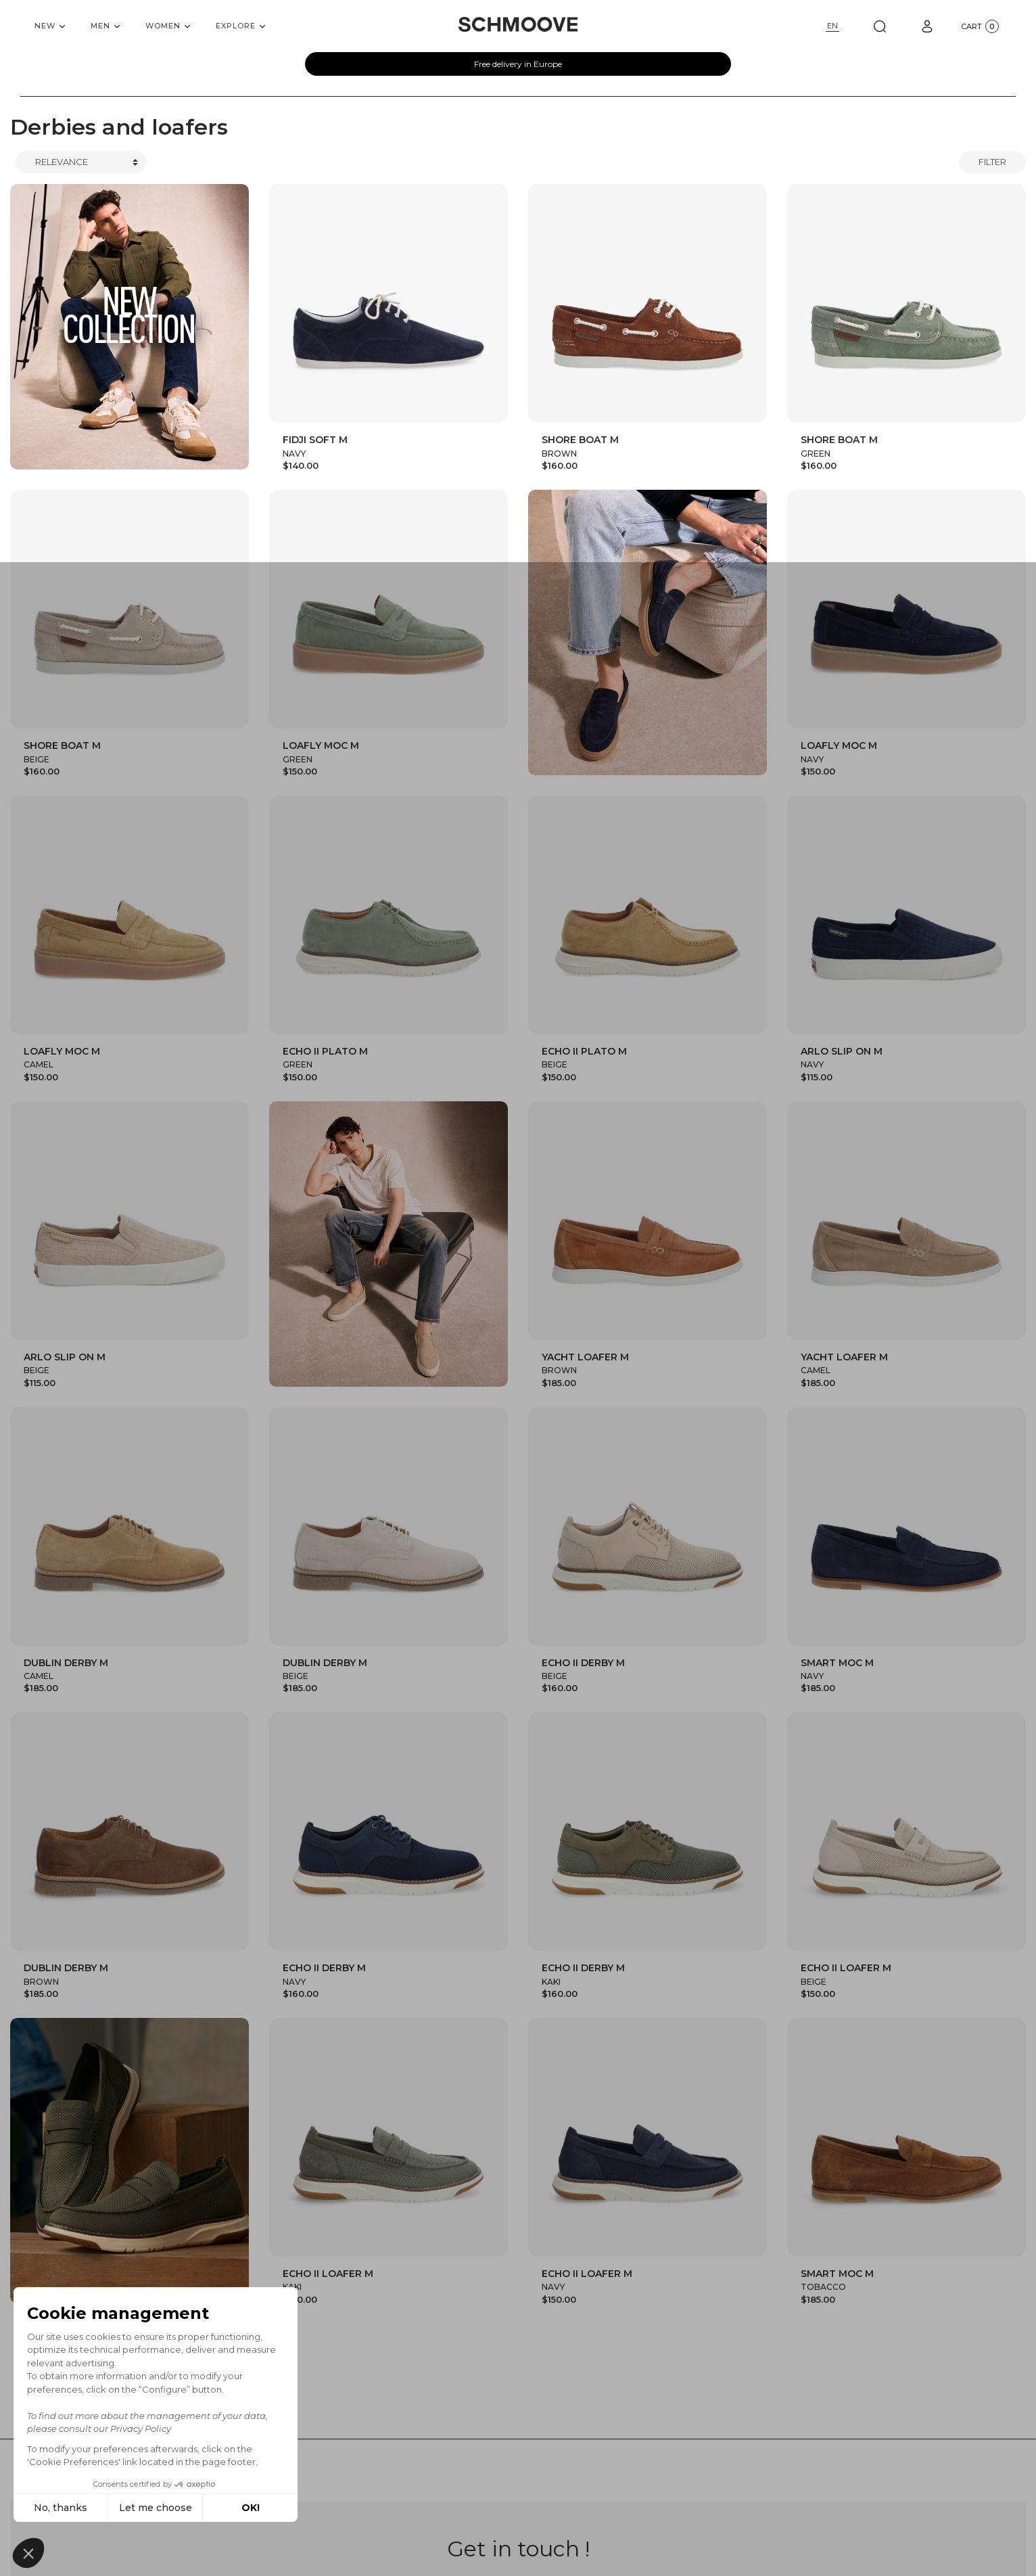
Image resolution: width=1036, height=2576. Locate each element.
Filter (992, 161)
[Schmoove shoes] (518, 24)
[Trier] (81, 162)
